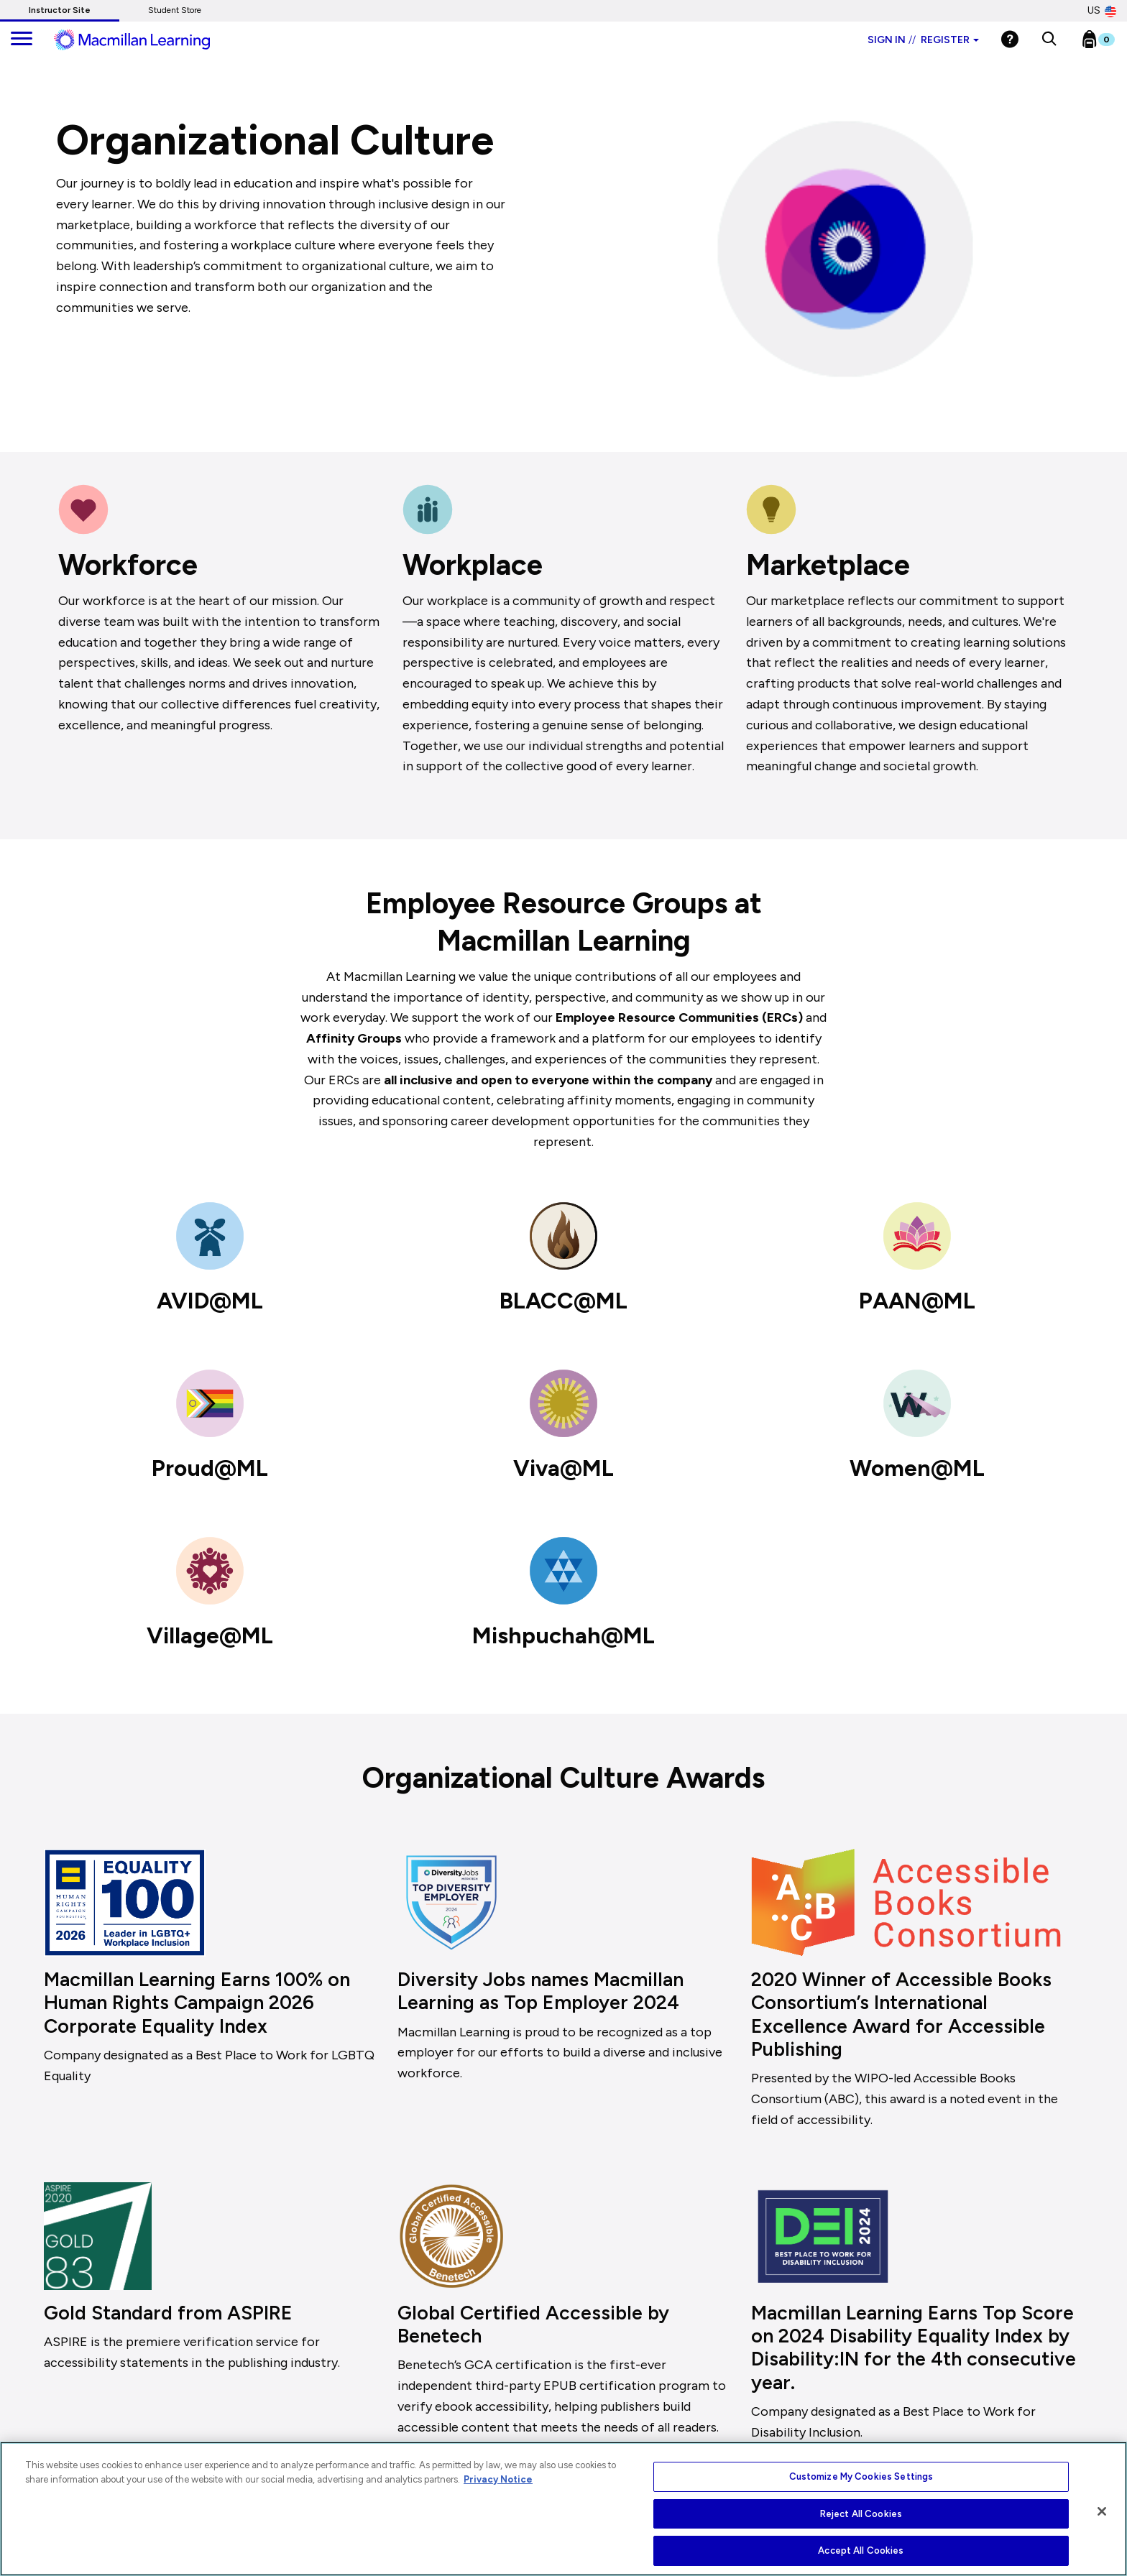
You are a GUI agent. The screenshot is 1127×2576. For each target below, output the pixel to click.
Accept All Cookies (860, 2550)
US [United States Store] (1101, 10)
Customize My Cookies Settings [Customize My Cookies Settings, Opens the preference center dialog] (861, 2476)
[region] (563, 2509)
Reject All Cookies (861, 2513)
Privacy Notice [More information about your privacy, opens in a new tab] (498, 2479)
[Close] (1102, 2511)
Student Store (174, 10)
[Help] (1009, 39)
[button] (1049, 39)
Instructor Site (60, 10)
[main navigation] (21, 39)
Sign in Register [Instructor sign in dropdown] (923, 40)
